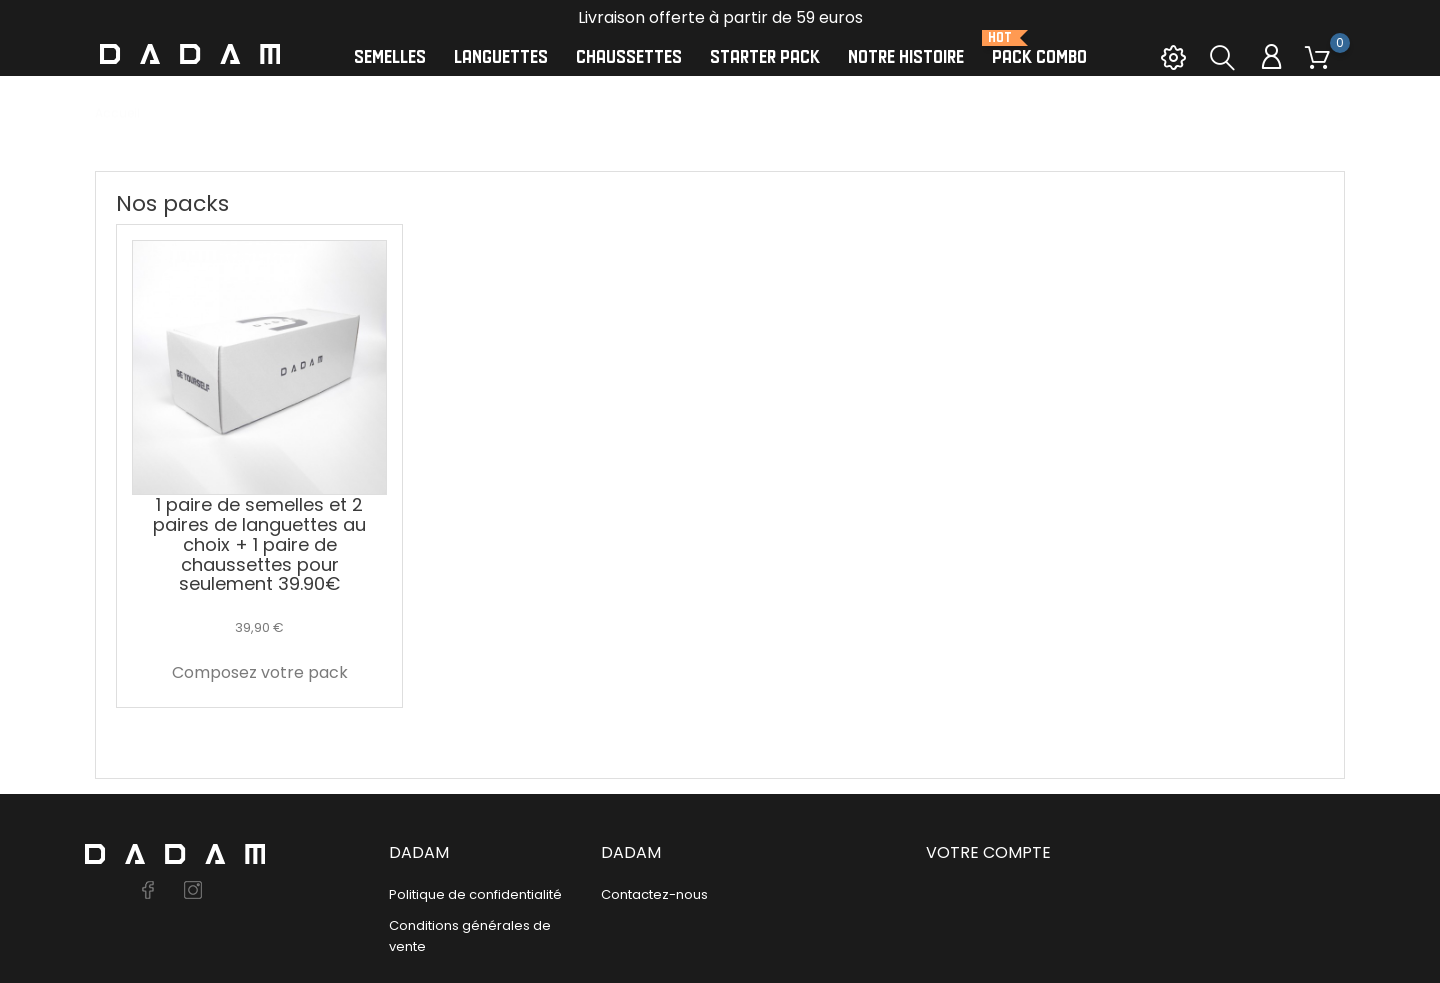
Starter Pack (765, 58)
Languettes (501, 58)
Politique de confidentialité (475, 894)
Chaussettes (629, 58)
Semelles (390, 58)
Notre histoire (906, 58)
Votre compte (988, 852)
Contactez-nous (654, 894)
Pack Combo (1039, 48)
